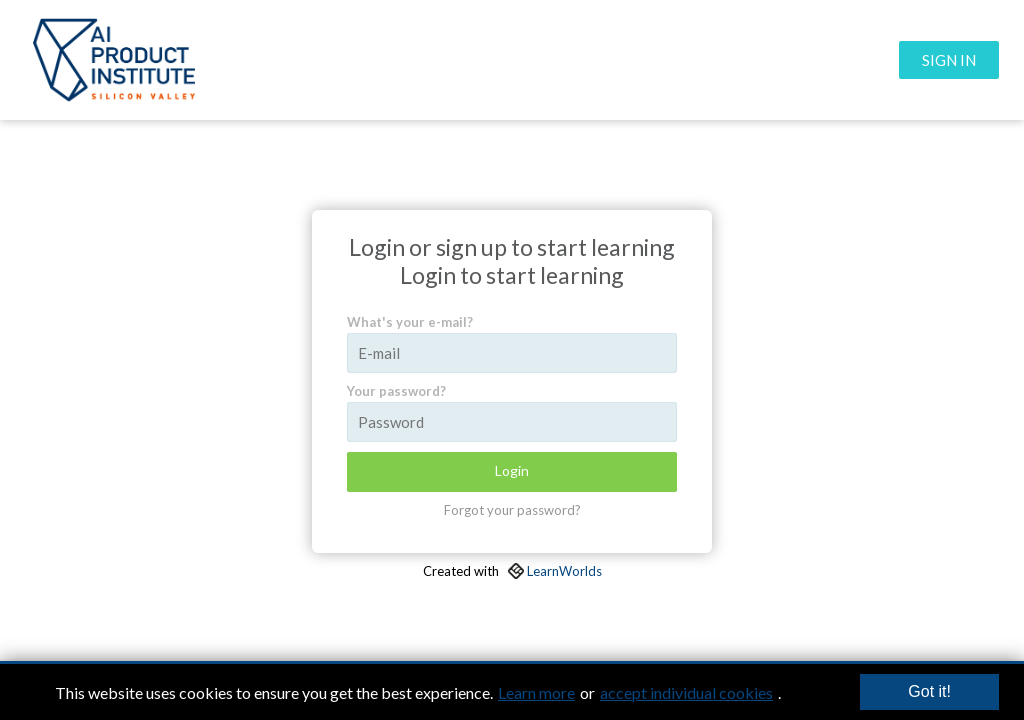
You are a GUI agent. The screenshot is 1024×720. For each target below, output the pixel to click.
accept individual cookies (686, 692)
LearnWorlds (564, 571)
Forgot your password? (512, 510)
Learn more (536, 692)
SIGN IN (949, 60)
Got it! (929, 691)
